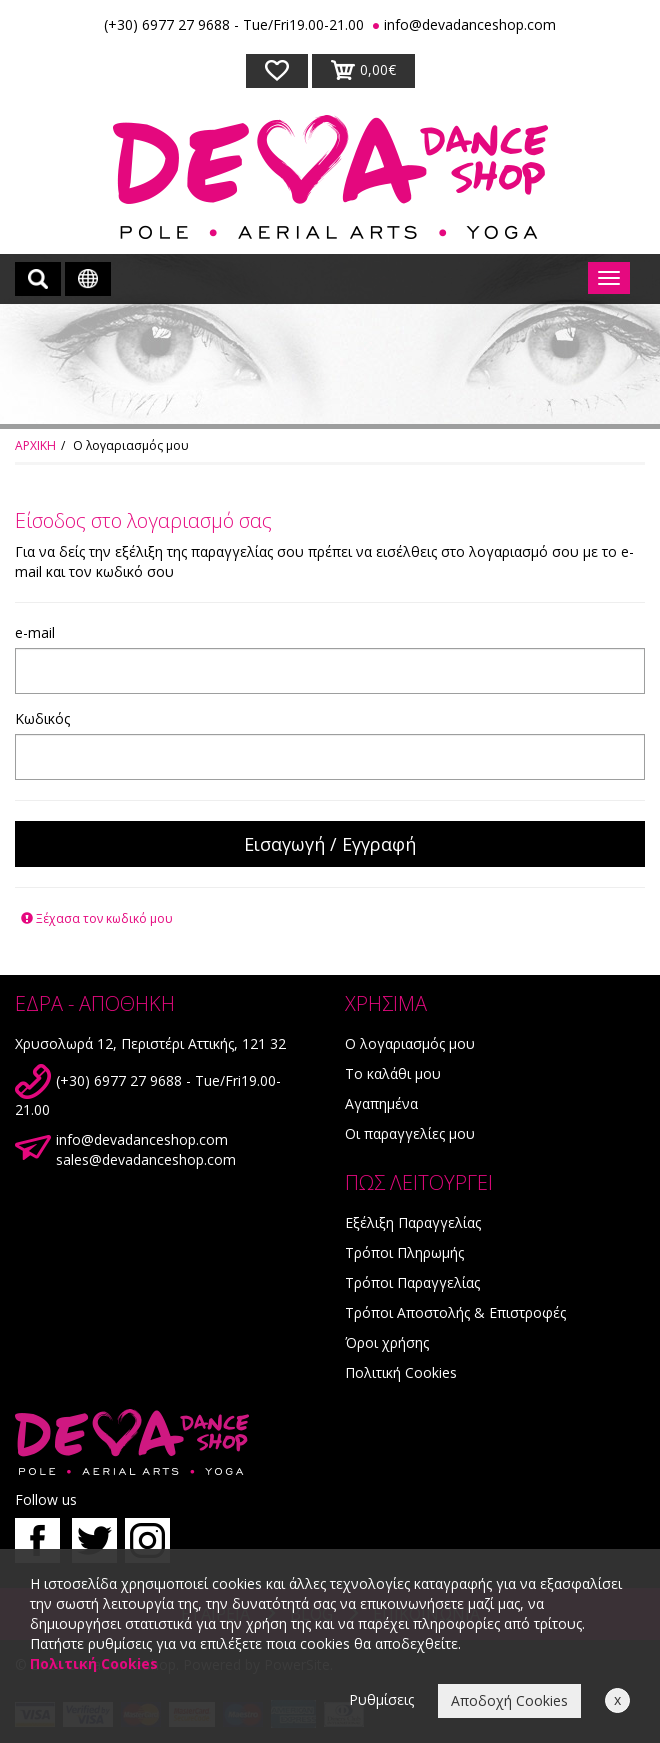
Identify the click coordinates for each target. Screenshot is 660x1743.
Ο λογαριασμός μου (410, 1043)
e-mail (35, 632)
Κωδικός (42, 718)
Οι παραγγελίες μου (410, 1133)
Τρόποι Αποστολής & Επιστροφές (455, 1312)
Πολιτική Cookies (401, 1372)
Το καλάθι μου (393, 1073)
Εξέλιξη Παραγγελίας (413, 1222)
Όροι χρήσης (387, 1342)
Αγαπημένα (381, 1103)
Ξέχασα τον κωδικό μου (97, 918)
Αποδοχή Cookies (509, 1700)
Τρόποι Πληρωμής (404, 1252)
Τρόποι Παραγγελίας (412, 1282)
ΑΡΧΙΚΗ (35, 445)
